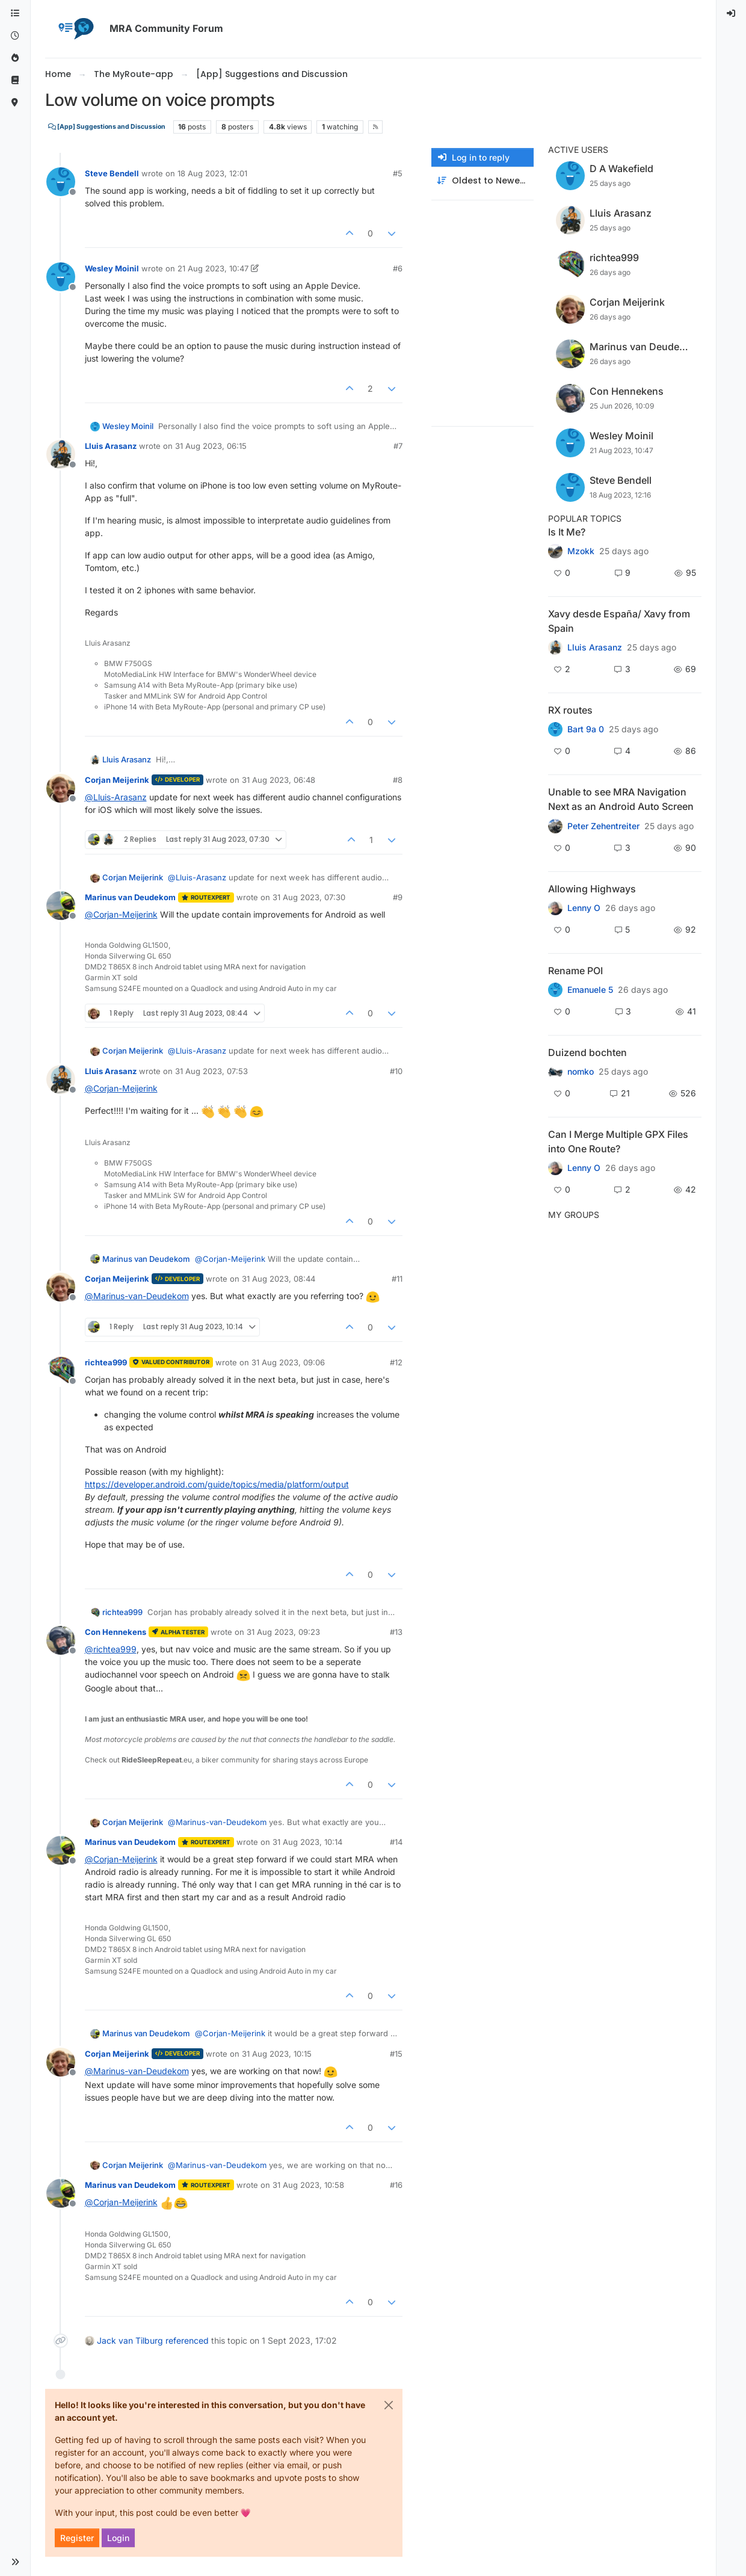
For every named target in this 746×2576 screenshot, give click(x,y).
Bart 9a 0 (585, 729)
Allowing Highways (592, 889)
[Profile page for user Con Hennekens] (60, 1640)
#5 (397, 173)
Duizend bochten (587, 1052)
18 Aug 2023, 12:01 (212, 173)
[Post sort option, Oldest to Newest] (482, 180)
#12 (396, 1362)
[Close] (388, 2405)
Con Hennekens (115, 1632)
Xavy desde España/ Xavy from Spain (619, 621)
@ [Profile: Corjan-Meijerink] (121, 914)
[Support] (15, 80)
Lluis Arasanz (111, 446)
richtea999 (106, 1362)
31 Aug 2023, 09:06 (288, 1362)
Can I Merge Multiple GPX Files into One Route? (618, 1141)
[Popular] (15, 58)
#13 (396, 1632)
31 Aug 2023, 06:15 (211, 446)
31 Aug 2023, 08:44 (278, 1278)
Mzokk (580, 551)
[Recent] (15, 36)
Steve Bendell (112, 173)
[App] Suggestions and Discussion (106, 127)
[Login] (731, 13)
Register (77, 2538)
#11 (397, 1278)
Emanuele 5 (590, 990)
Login (118, 2538)
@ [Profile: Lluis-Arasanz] (116, 797)
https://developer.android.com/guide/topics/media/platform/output (217, 1484)
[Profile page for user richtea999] (60, 1370)
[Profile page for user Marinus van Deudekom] (60, 905)
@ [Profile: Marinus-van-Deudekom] (137, 1296)
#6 (397, 268)
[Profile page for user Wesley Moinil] (60, 276)
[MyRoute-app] (15, 102)
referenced (187, 2340)
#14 (396, 1842)
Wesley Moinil (112, 268)
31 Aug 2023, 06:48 (278, 780)
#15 (396, 2054)
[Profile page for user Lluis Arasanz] (60, 454)
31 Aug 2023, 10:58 (308, 2185)
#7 (397, 446)
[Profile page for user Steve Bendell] (60, 181)
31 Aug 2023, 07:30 (309, 897)
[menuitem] (731, 13)
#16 (396, 2185)
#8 (397, 780)
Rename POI (575, 971)
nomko (580, 1071)
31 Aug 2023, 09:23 (283, 1632)
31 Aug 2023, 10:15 (277, 2054)
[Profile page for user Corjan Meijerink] (60, 788)
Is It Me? (566, 532)
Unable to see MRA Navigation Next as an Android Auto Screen (621, 799)
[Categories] (15, 13)
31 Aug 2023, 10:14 (307, 1842)
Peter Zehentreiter (603, 826)
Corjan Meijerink (117, 780)
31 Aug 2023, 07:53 (211, 1071)
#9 (397, 897)
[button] (15, 2562)
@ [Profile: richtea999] (111, 1649)
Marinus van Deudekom (130, 897)
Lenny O (583, 908)
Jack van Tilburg (130, 2340)
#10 (396, 1071)
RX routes (570, 710)
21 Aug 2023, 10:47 (212, 268)
